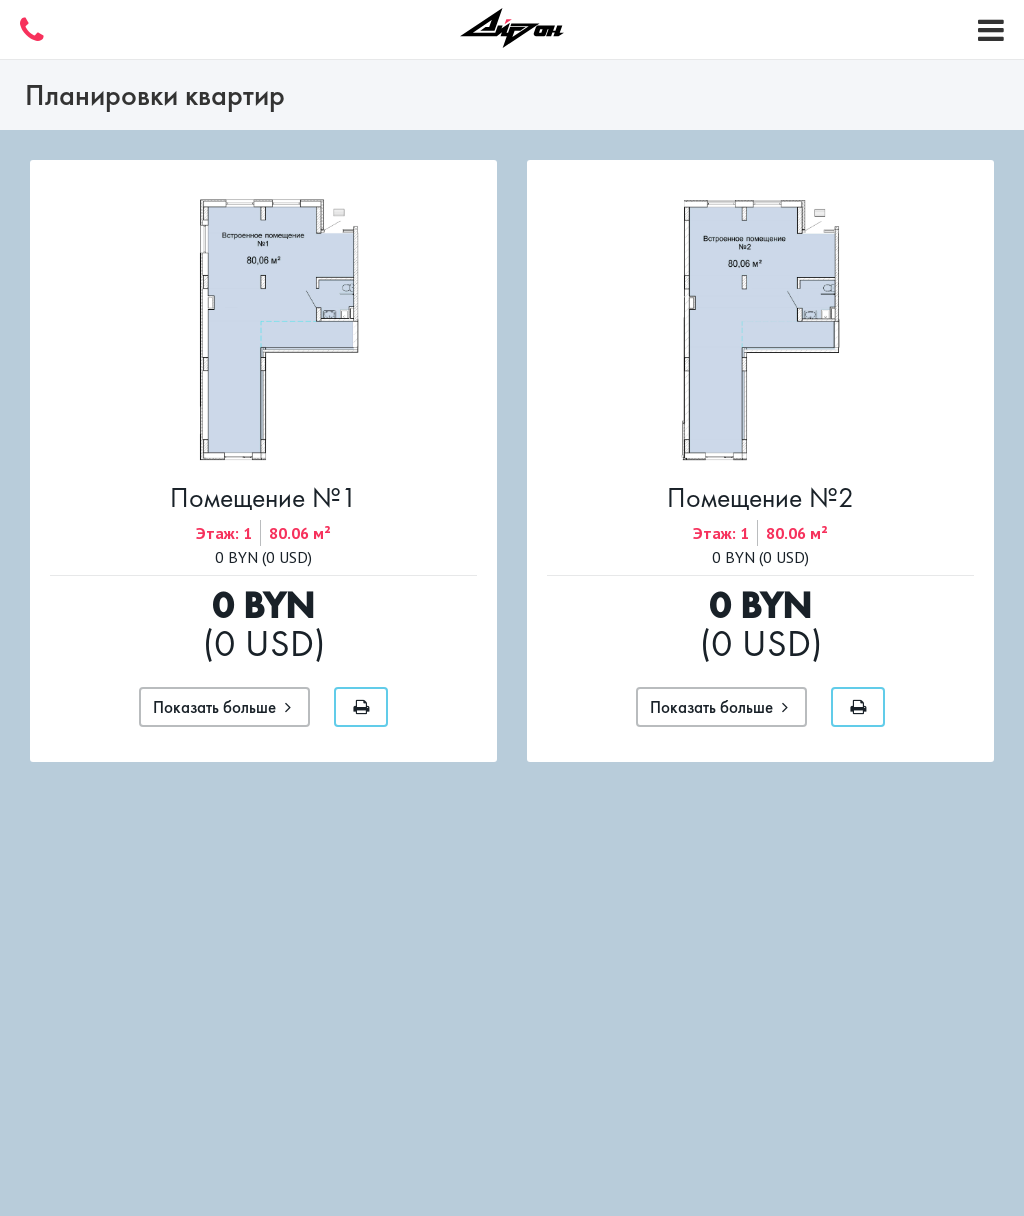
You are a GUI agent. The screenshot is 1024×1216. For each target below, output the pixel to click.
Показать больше (222, 707)
